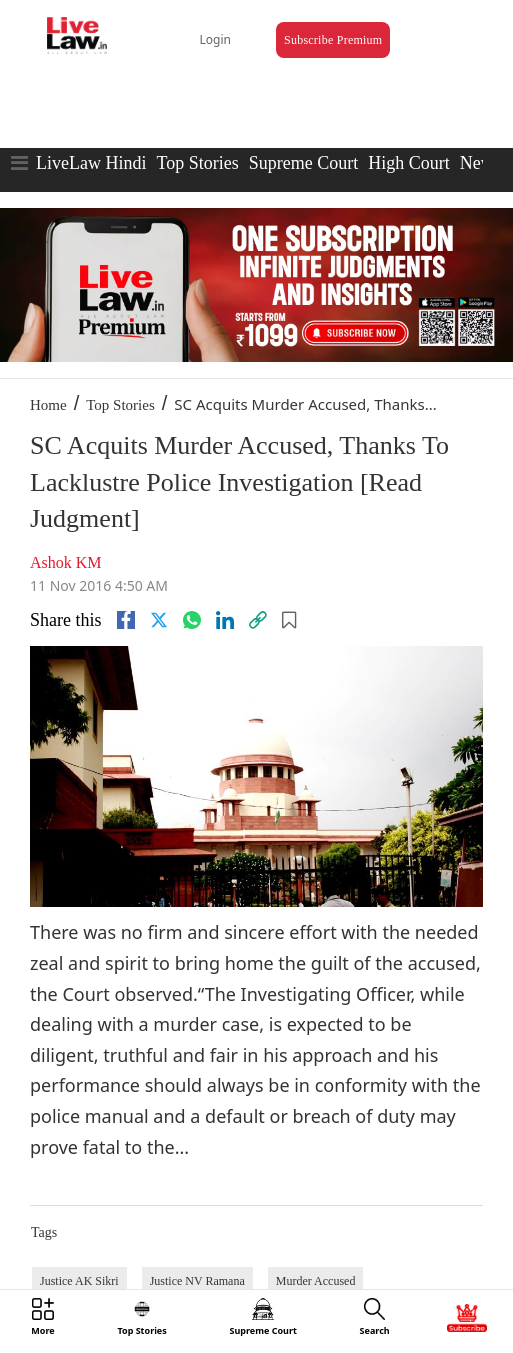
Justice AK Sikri (79, 1281)
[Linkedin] (225, 620)
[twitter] (159, 620)
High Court (409, 163)
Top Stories (197, 163)
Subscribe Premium (333, 40)
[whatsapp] (192, 620)
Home (48, 405)
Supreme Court (304, 163)
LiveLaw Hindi (91, 163)
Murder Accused (316, 1281)
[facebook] (126, 620)
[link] (258, 620)
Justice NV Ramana (197, 1281)
